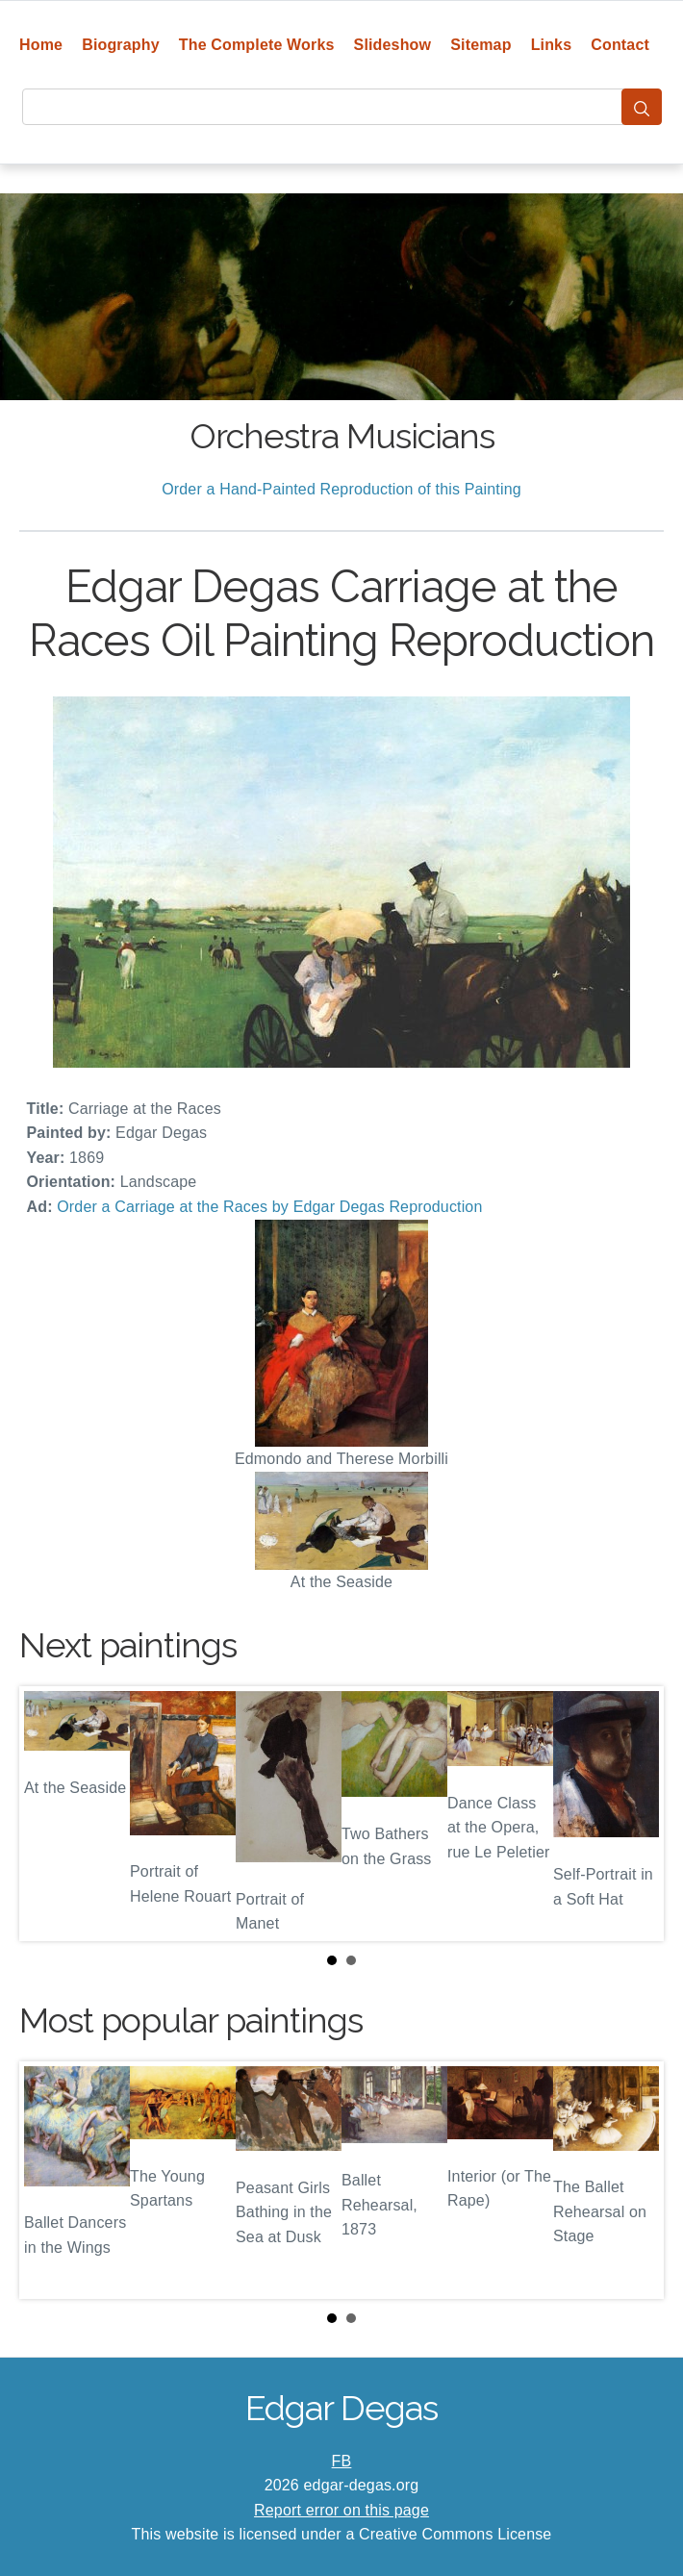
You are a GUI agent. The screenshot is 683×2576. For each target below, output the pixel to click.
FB (342, 2461)
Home (41, 45)
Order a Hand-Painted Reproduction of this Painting (341, 489)
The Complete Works (257, 45)
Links (551, 45)
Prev (49, 1813)
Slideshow (393, 45)
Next (634, 1813)
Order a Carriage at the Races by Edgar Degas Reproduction (269, 1207)
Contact (620, 45)
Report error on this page (341, 2510)
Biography (121, 45)
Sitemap (480, 45)
